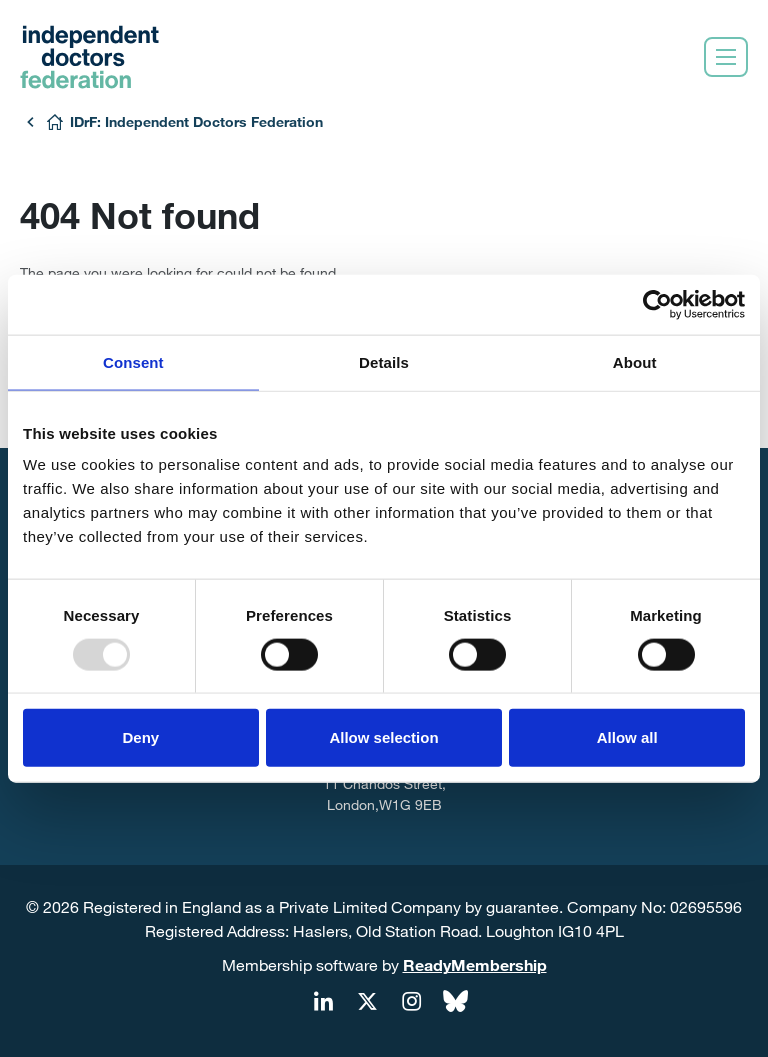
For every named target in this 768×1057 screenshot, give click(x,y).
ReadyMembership (475, 964)
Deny (140, 737)
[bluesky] (455, 1002)
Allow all (627, 737)
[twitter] (367, 1002)
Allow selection (383, 737)
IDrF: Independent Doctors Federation (196, 121)
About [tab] (635, 361)
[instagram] (411, 1002)
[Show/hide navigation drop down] (726, 57)
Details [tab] (384, 361)
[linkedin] (323, 1002)
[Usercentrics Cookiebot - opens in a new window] (657, 304)
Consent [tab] (133, 361)
